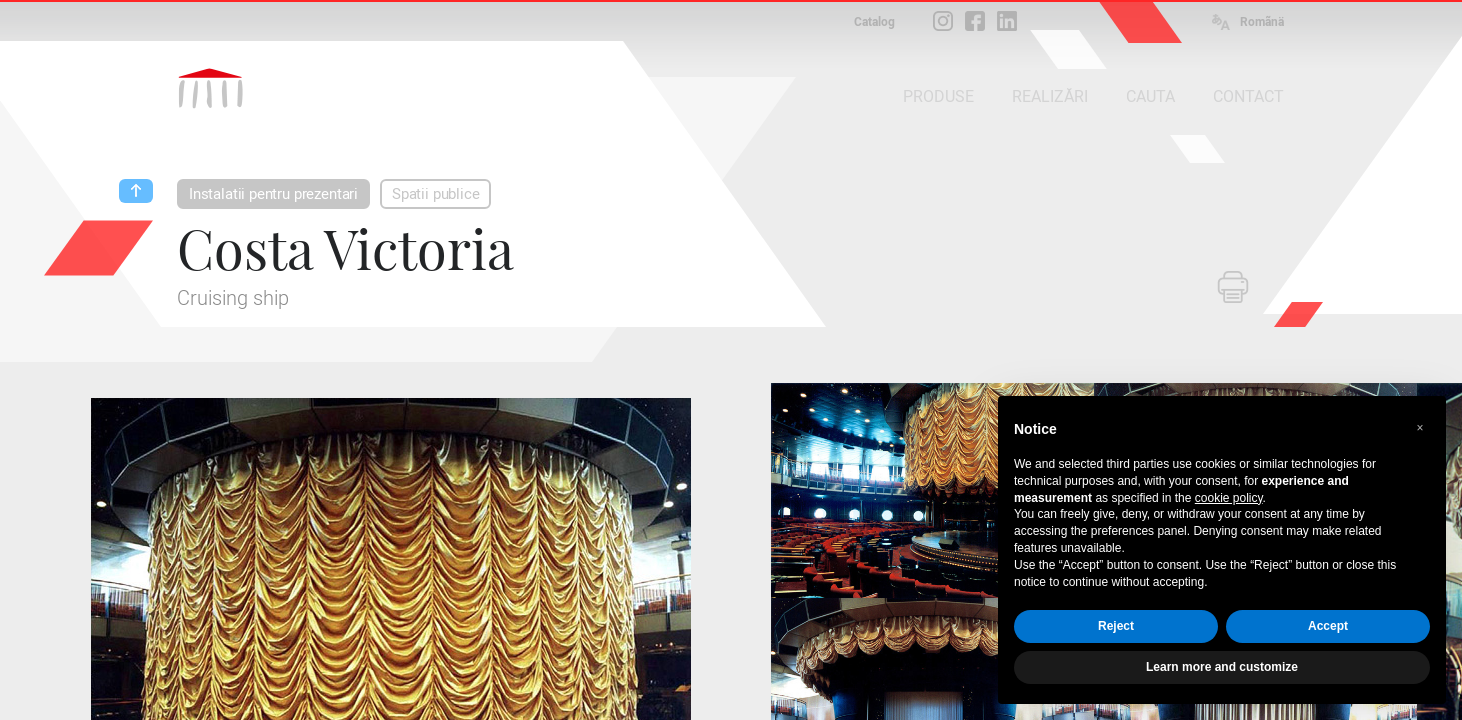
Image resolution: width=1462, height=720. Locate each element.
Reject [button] (1116, 626)
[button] (1420, 428)
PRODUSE (938, 96)
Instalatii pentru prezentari (273, 194)
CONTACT (1248, 96)
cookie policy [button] (1229, 498)
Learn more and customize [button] (1222, 667)
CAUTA (1150, 96)
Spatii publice (435, 194)
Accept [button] (1328, 626)
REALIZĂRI (1050, 96)
